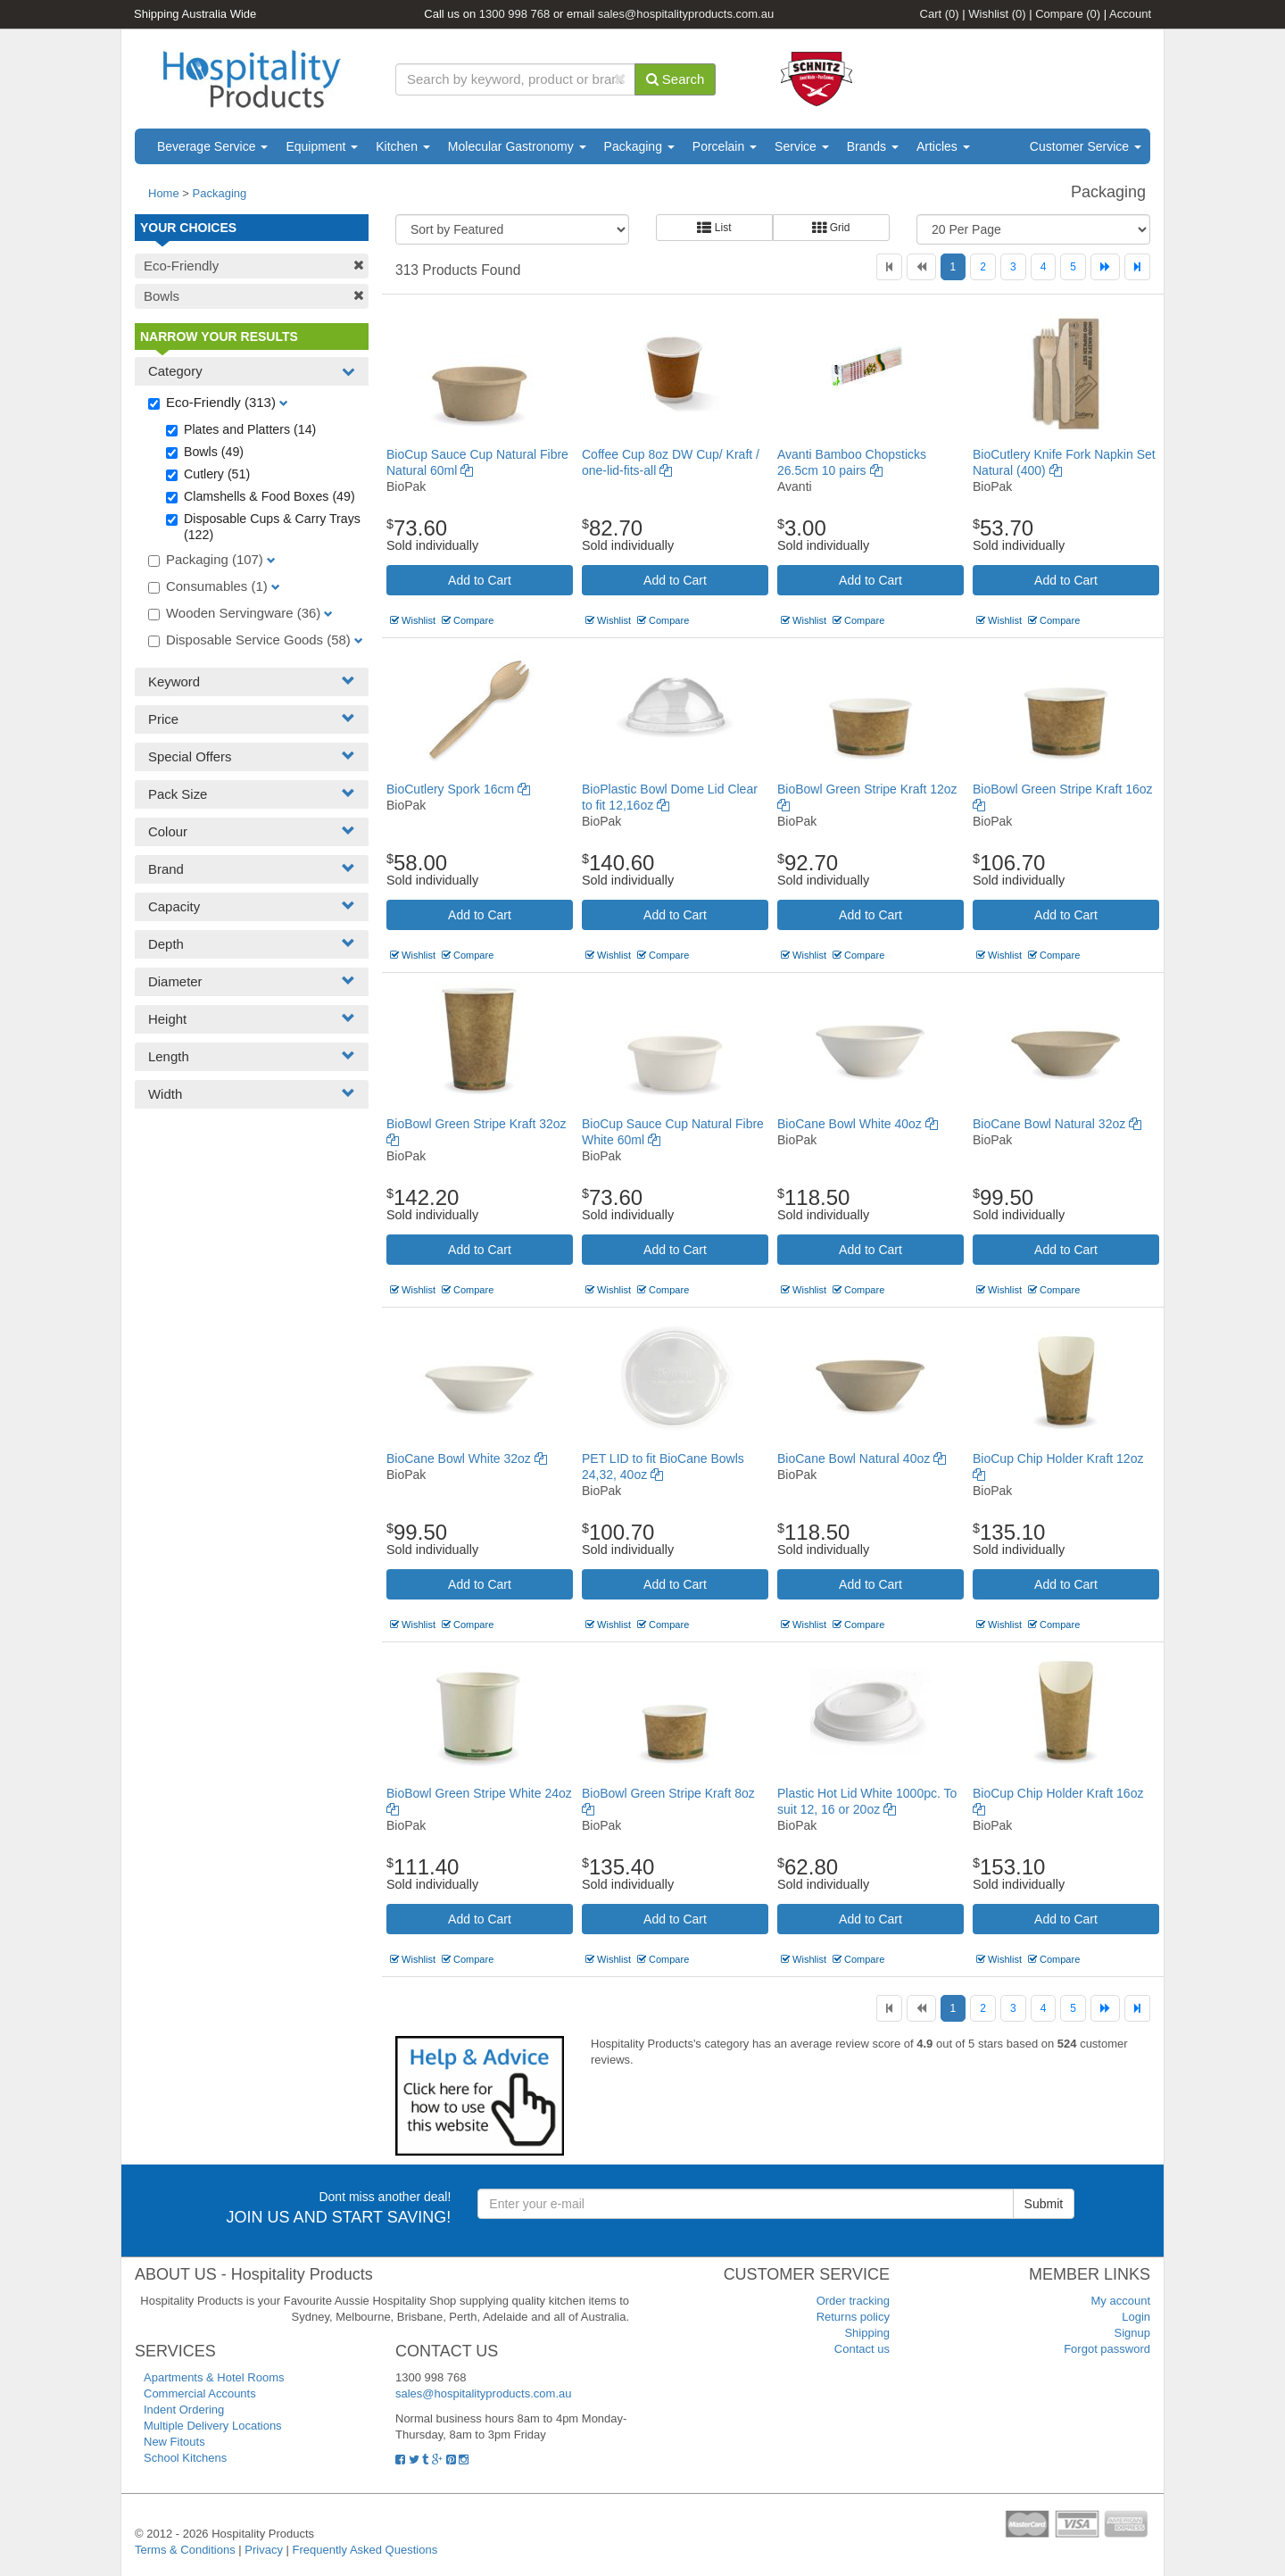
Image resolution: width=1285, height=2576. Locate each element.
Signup (1132, 2332)
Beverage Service (212, 146)
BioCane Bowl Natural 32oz (1057, 1124)
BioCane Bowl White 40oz (857, 1124)
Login (1136, 2316)
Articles (943, 146)
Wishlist (996, 14)
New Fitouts (174, 2441)
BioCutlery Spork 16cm (458, 789)
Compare (1067, 14)
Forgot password (1107, 2349)
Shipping (867, 2332)
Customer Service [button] (1085, 146)
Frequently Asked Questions (365, 2549)
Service (802, 146)
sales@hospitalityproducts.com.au (686, 14)
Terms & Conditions (185, 2549)
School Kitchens (185, 2457)
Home (163, 193)
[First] (889, 266)
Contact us (862, 2349)
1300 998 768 (515, 14)
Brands (873, 146)
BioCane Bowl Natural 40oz (861, 1458)
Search (675, 79)
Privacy (264, 2549)
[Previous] (921, 266)
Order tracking (853, 2300)
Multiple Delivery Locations (213, 2425)
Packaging (639, 146)
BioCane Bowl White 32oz (466, 1458)
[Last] (1137, 266)
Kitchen (403, 146)
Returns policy (853, 2316)
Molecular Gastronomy (517, 146)
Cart (939, 14)
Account (1130, 14)
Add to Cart (479, 580)
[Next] (1105, 266)
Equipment (322, 146)
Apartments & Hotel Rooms (214, 2377)
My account (1120, 2300)
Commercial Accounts (200, 2393)
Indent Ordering (184, 2409)
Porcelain (724, 146)
